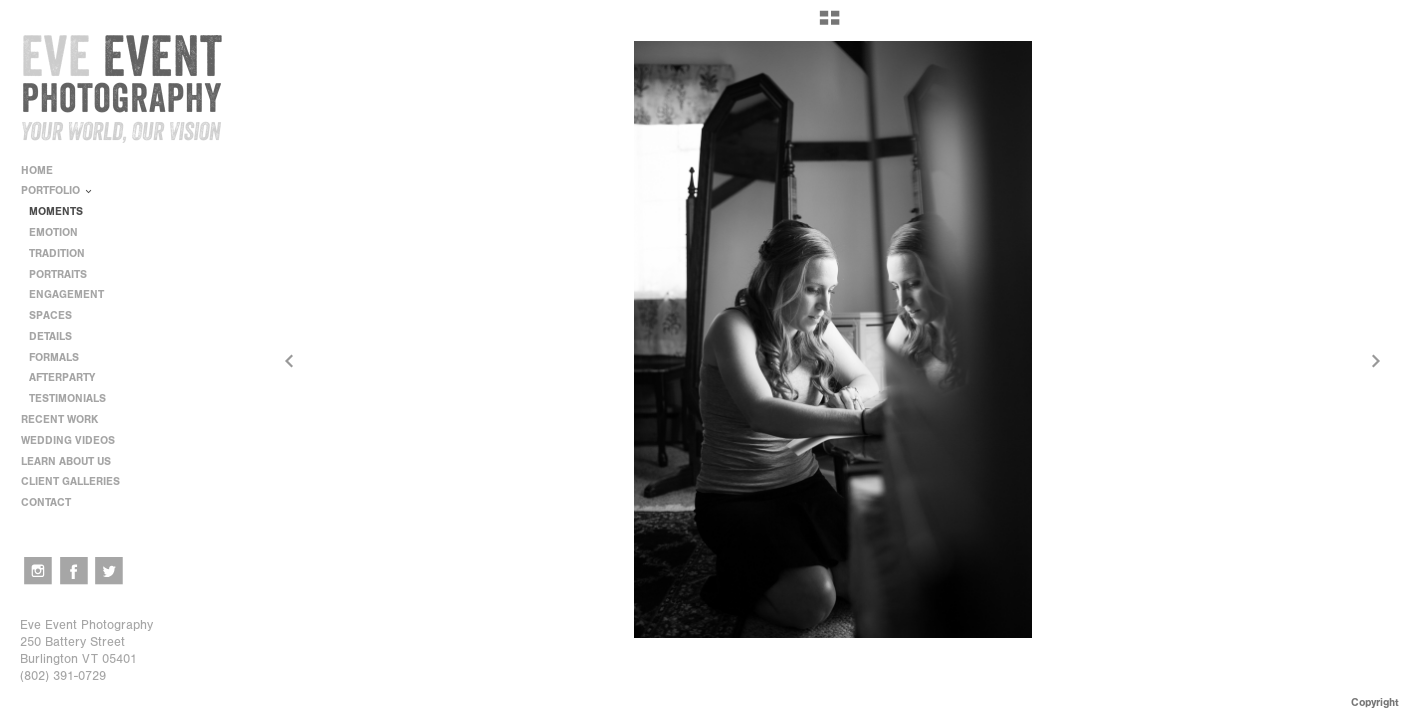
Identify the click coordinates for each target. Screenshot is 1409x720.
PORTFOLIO (57, 190)
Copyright (1375, 702)
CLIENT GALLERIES (70, 481)
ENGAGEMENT (66, 294)
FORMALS (54, 357)
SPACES (50, 315)
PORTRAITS (58, 274)
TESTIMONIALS (67, 398)
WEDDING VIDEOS (68, 440)
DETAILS (50, 336)
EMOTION (53, 232)
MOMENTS (56, 211)
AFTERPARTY (62, 377)
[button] (829, 25)
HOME (37, 170)
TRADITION (57, 253)
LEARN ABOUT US (73, 461)
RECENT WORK (66, 419)
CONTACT (46, 502)
